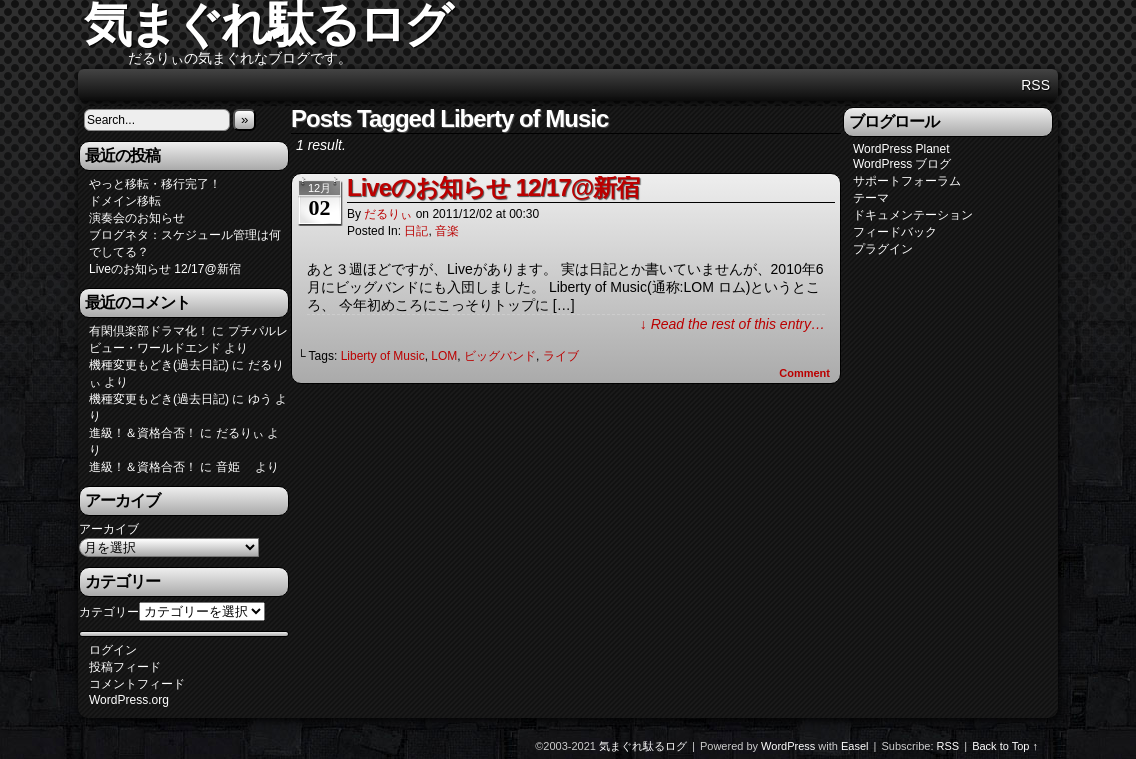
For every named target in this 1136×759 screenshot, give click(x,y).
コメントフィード (137, 684)
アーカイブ (109, 529)
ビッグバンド (500, 356)
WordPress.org (129, 700)
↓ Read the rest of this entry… (732, 324)
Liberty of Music (383, 356)
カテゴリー (109, 612)
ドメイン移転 (125, 201)
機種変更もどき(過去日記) (159, 365)
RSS (1035, 85)
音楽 (447, 231)
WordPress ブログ (902, 164)
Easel (855, 746)
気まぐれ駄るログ (643, 746)
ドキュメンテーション (913, 215)
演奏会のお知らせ (137, 218)
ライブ (561, 356)
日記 (416, 231)
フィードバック (895, 232)
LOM (444, 356)
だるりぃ (388, 214)
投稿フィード (125, 667)
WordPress (788, 746)
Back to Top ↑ (1005, 746)
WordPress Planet (901, 149)
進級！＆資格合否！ (143, 433)
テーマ (871, 198)
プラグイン (883, 249)
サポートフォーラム (907, 181)
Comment (804, 373)
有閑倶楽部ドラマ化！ (149, 331)
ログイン (113, 650)
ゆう (260, 399)
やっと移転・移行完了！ (155, 184)
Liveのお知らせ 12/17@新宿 (165, 269)
